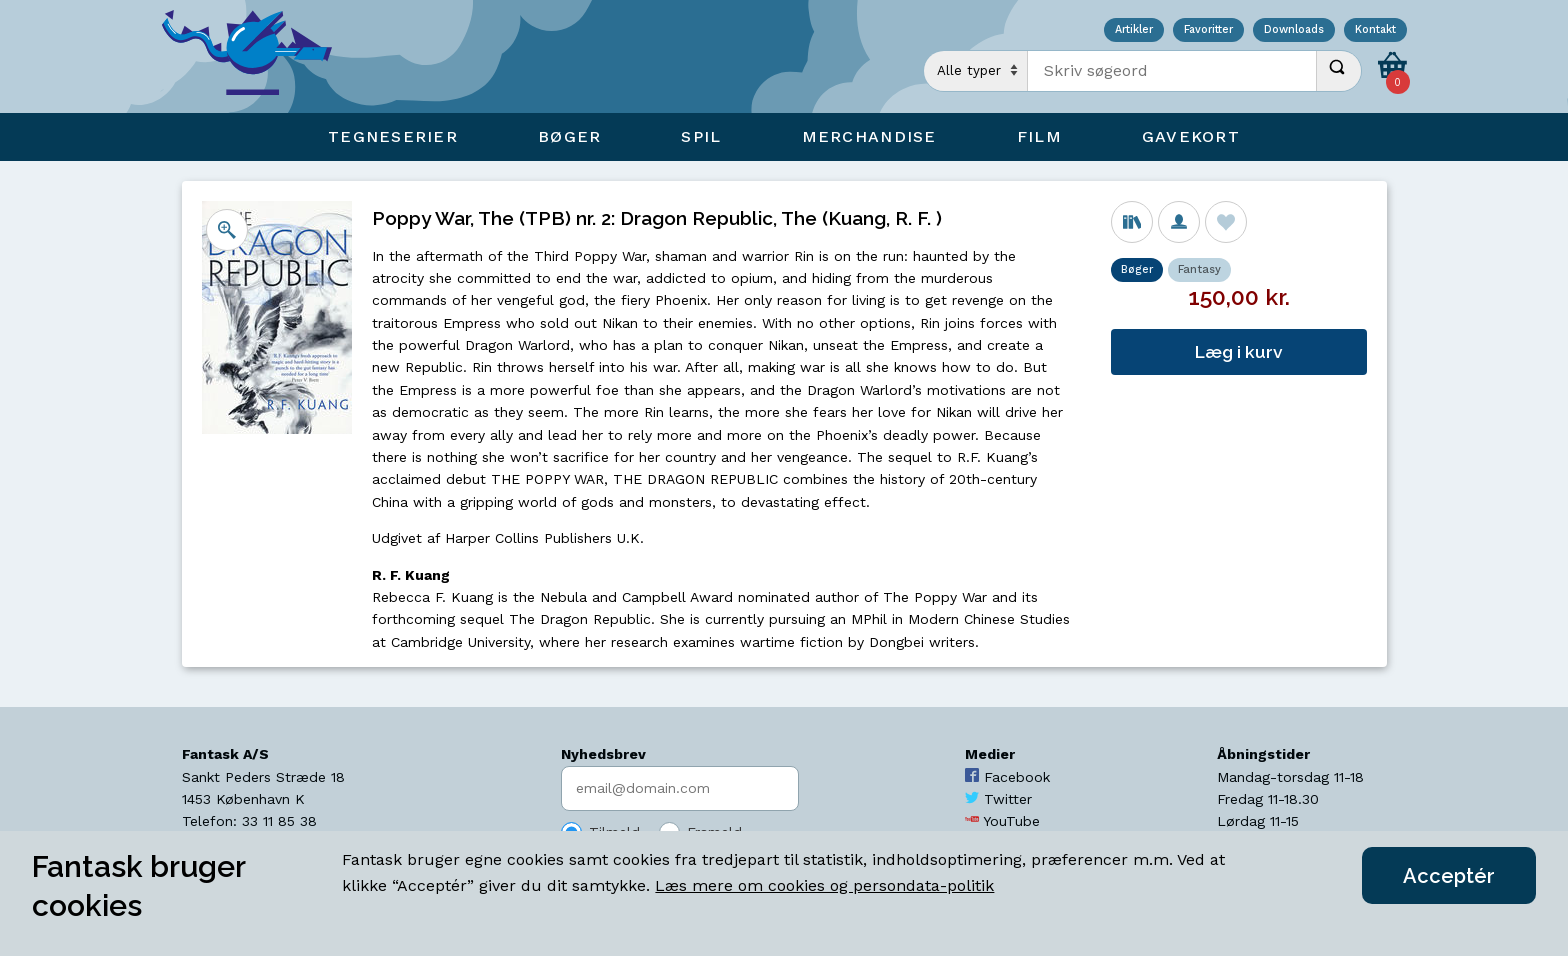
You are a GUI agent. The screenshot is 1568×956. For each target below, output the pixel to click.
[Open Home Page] (257, 56)
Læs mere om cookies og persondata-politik (824, 885)
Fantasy (1199, 269)
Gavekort (1191, 136)
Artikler (1134, 30)
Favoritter (1208, 30)
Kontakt (1375, 30)
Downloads (1294, 30)
